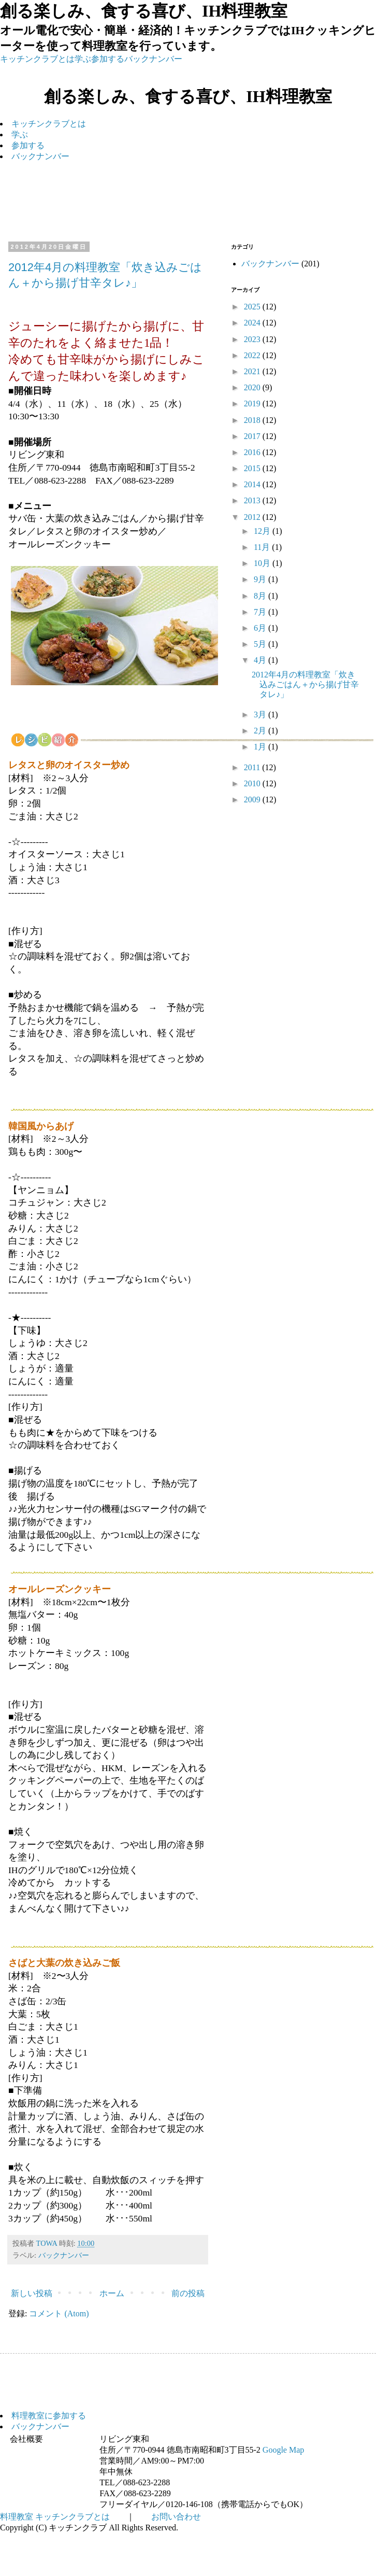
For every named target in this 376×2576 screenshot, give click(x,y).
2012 (253, 517)
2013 (253, 500)
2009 (253, 799)
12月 (263, 531)
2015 (253, 468)
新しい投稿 (31, 2293)
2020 (253, 387)
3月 (261, 714)
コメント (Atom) (59, 2313)
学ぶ (83, 58)
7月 (261, 611)
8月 (261, 595)
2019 (253, 403)
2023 (253, 339)
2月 (261, 730)
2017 (253, 436)
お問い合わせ (176, 2516)
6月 (261, 628)
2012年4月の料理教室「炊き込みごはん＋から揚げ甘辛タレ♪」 (305, 684)
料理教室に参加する (48, 2415)
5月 (261, 644)
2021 (253, 371)
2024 (253, 322)
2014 (253, 484)
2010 (253, 783)
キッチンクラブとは (37, 58)
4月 (261, 660)
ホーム (111, 2293)
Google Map (283, 2449)
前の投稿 (188, 2293)
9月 (261, 579)
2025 (253, 306)
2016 (253, 452)
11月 (263, 547)
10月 (263, 563)
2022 (253, 355)
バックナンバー (153, 58)
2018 (253, 420)
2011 (253, 767)
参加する (107, 58)
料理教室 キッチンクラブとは (55, 2516)
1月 (261, 746)
